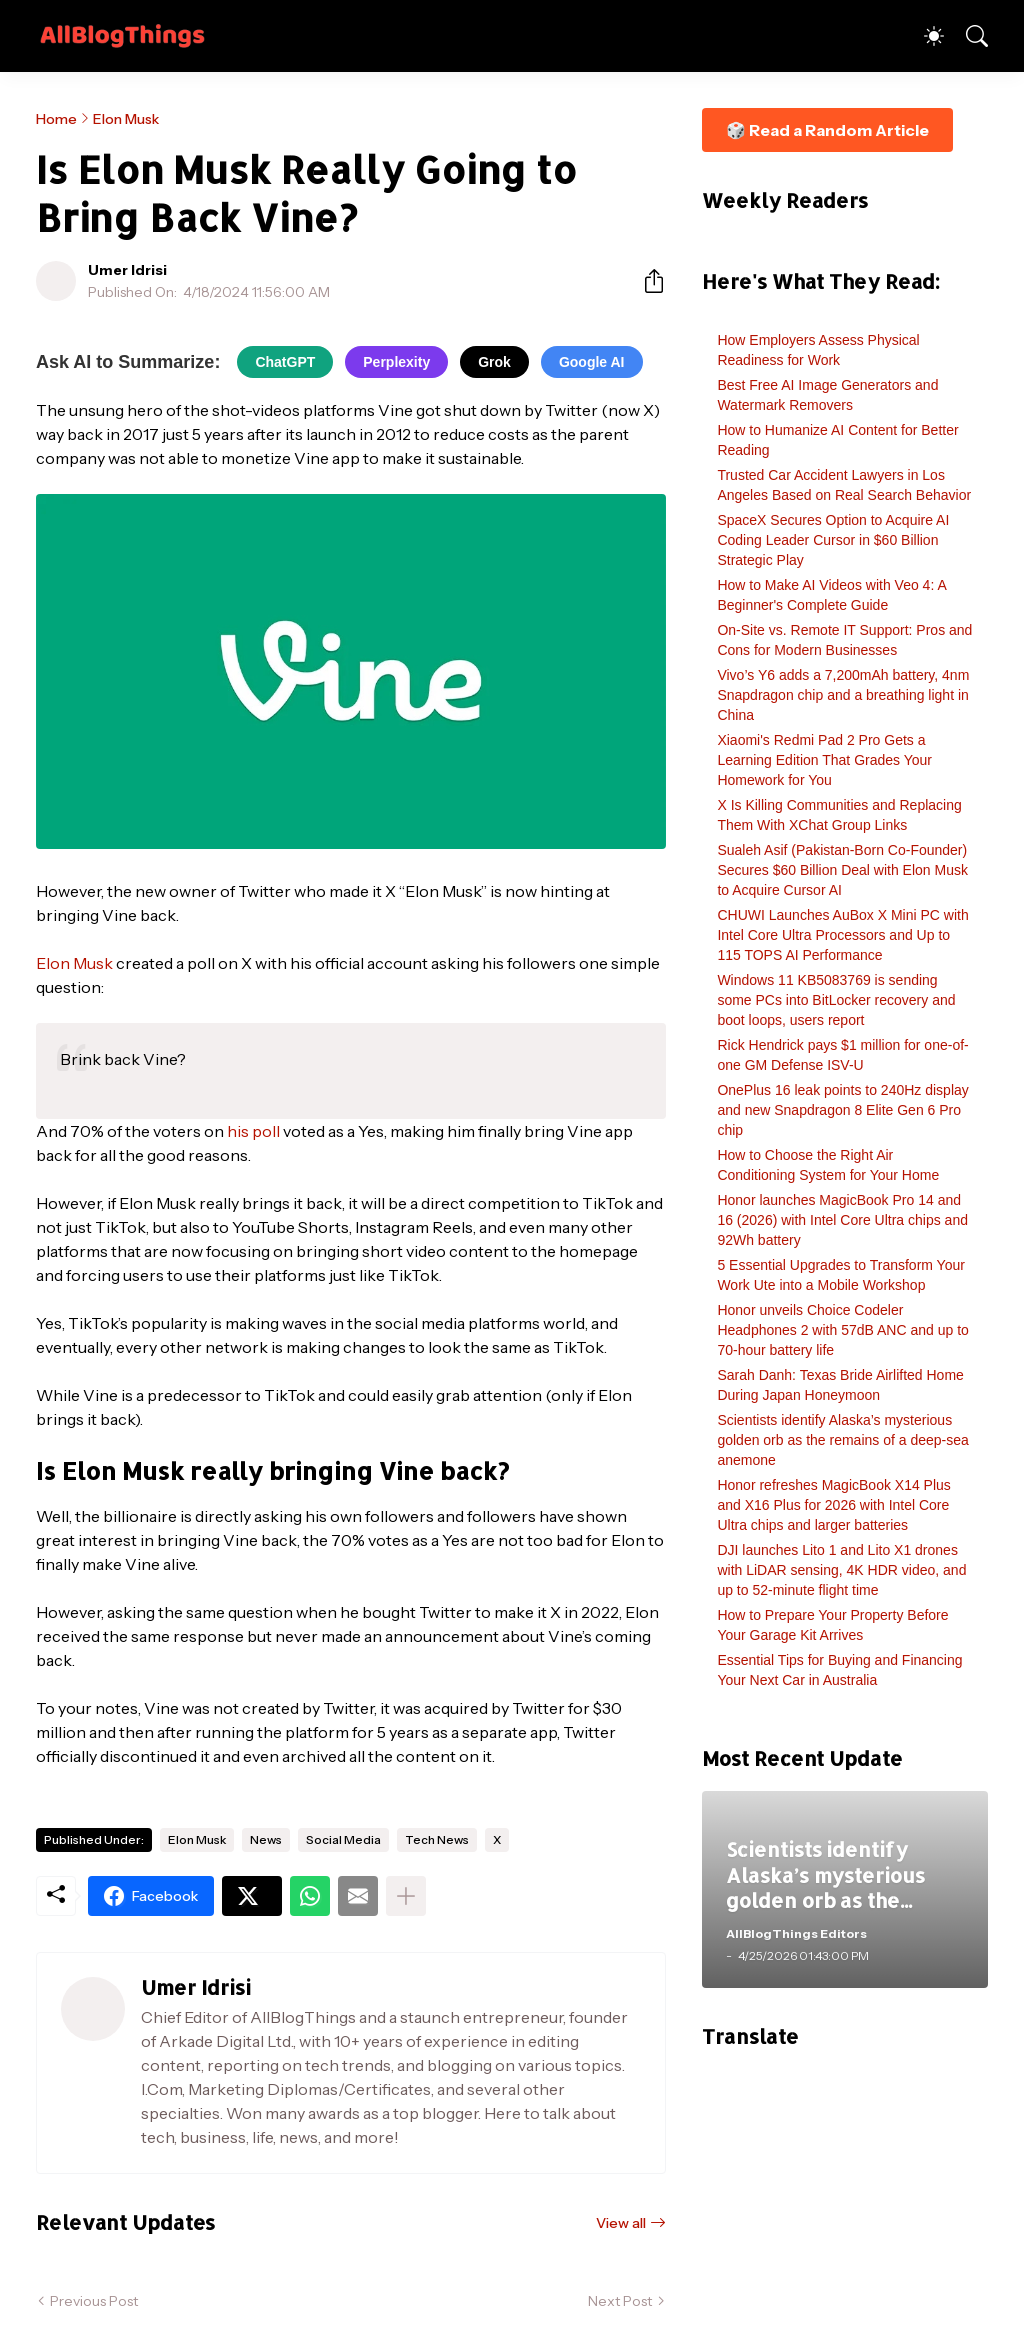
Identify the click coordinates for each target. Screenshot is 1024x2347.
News (266, 1839)
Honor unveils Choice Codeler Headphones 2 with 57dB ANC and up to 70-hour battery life (842, 1330)
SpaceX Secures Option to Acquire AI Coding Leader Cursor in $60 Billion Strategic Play (833, 540)
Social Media (343, 1839)
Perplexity (396, 362)
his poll (253, 1131)
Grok (494, 362)
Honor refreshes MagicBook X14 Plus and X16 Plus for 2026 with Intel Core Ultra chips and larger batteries (833, 1505)
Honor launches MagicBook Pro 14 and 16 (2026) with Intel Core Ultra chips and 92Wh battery (842, 1220)
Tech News (437, 1839)
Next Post (620, 2301)
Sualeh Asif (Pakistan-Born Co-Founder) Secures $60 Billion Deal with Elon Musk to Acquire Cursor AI (842, 870)
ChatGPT (285, 362)
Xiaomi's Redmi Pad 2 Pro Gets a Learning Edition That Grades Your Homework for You (824, 760)
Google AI (592, 362)
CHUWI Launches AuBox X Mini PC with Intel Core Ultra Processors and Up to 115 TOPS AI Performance (842, 935)
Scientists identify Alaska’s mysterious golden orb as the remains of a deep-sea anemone (842, 1440)
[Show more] (406, 1896)
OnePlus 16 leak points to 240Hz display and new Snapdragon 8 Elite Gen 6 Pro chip (842, 1110)
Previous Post (94, 2301)
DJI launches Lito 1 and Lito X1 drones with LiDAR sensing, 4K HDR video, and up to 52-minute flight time (841, 1570)
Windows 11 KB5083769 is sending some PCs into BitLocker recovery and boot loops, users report (836, 1000)
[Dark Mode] (924, 36)
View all (621, 2223)
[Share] (646, 281)
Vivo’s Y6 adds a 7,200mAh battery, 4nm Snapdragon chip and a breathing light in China (843, 695)
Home (56, 119)
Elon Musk (126, 119)
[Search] (968, 36)
